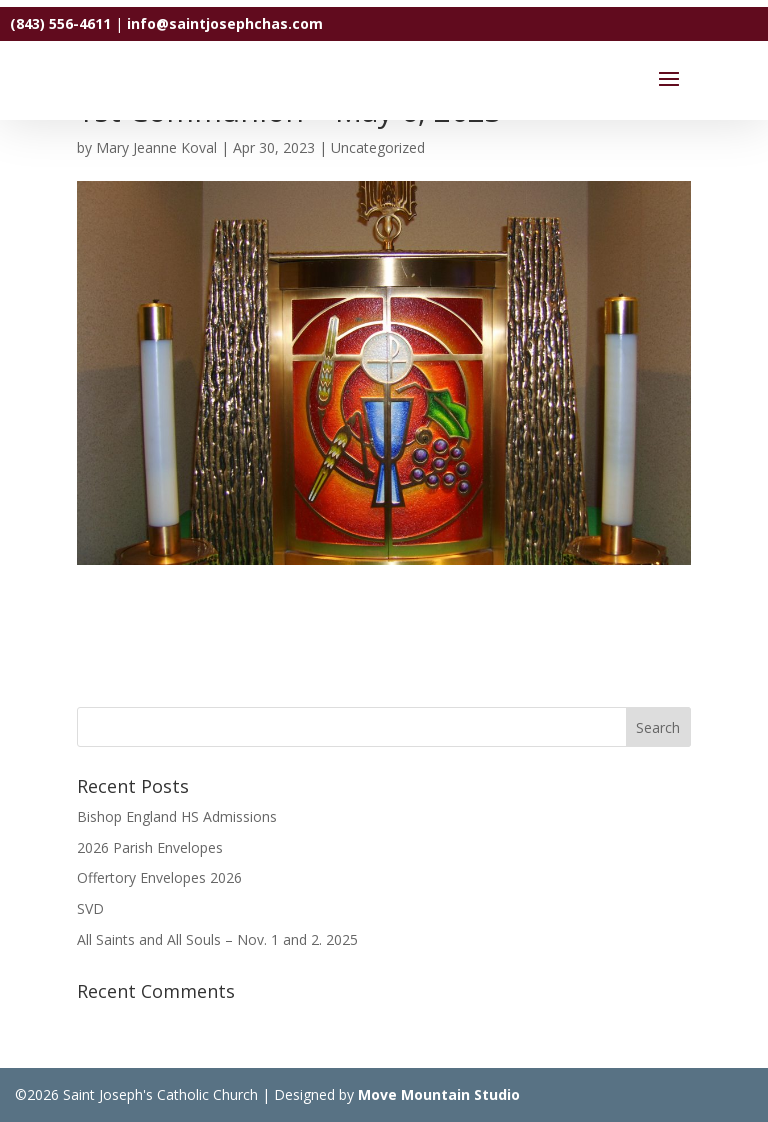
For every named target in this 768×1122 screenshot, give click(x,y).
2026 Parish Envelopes (150, 847)
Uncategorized (378, 147)
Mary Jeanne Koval (156, 147)
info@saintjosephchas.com (225, 23)
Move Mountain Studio (439, 1094)
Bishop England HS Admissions (177, 816)
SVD (90, 908)
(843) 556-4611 (60, 23)
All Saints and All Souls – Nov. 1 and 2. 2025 (217, 939)
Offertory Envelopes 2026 (159, 877)
